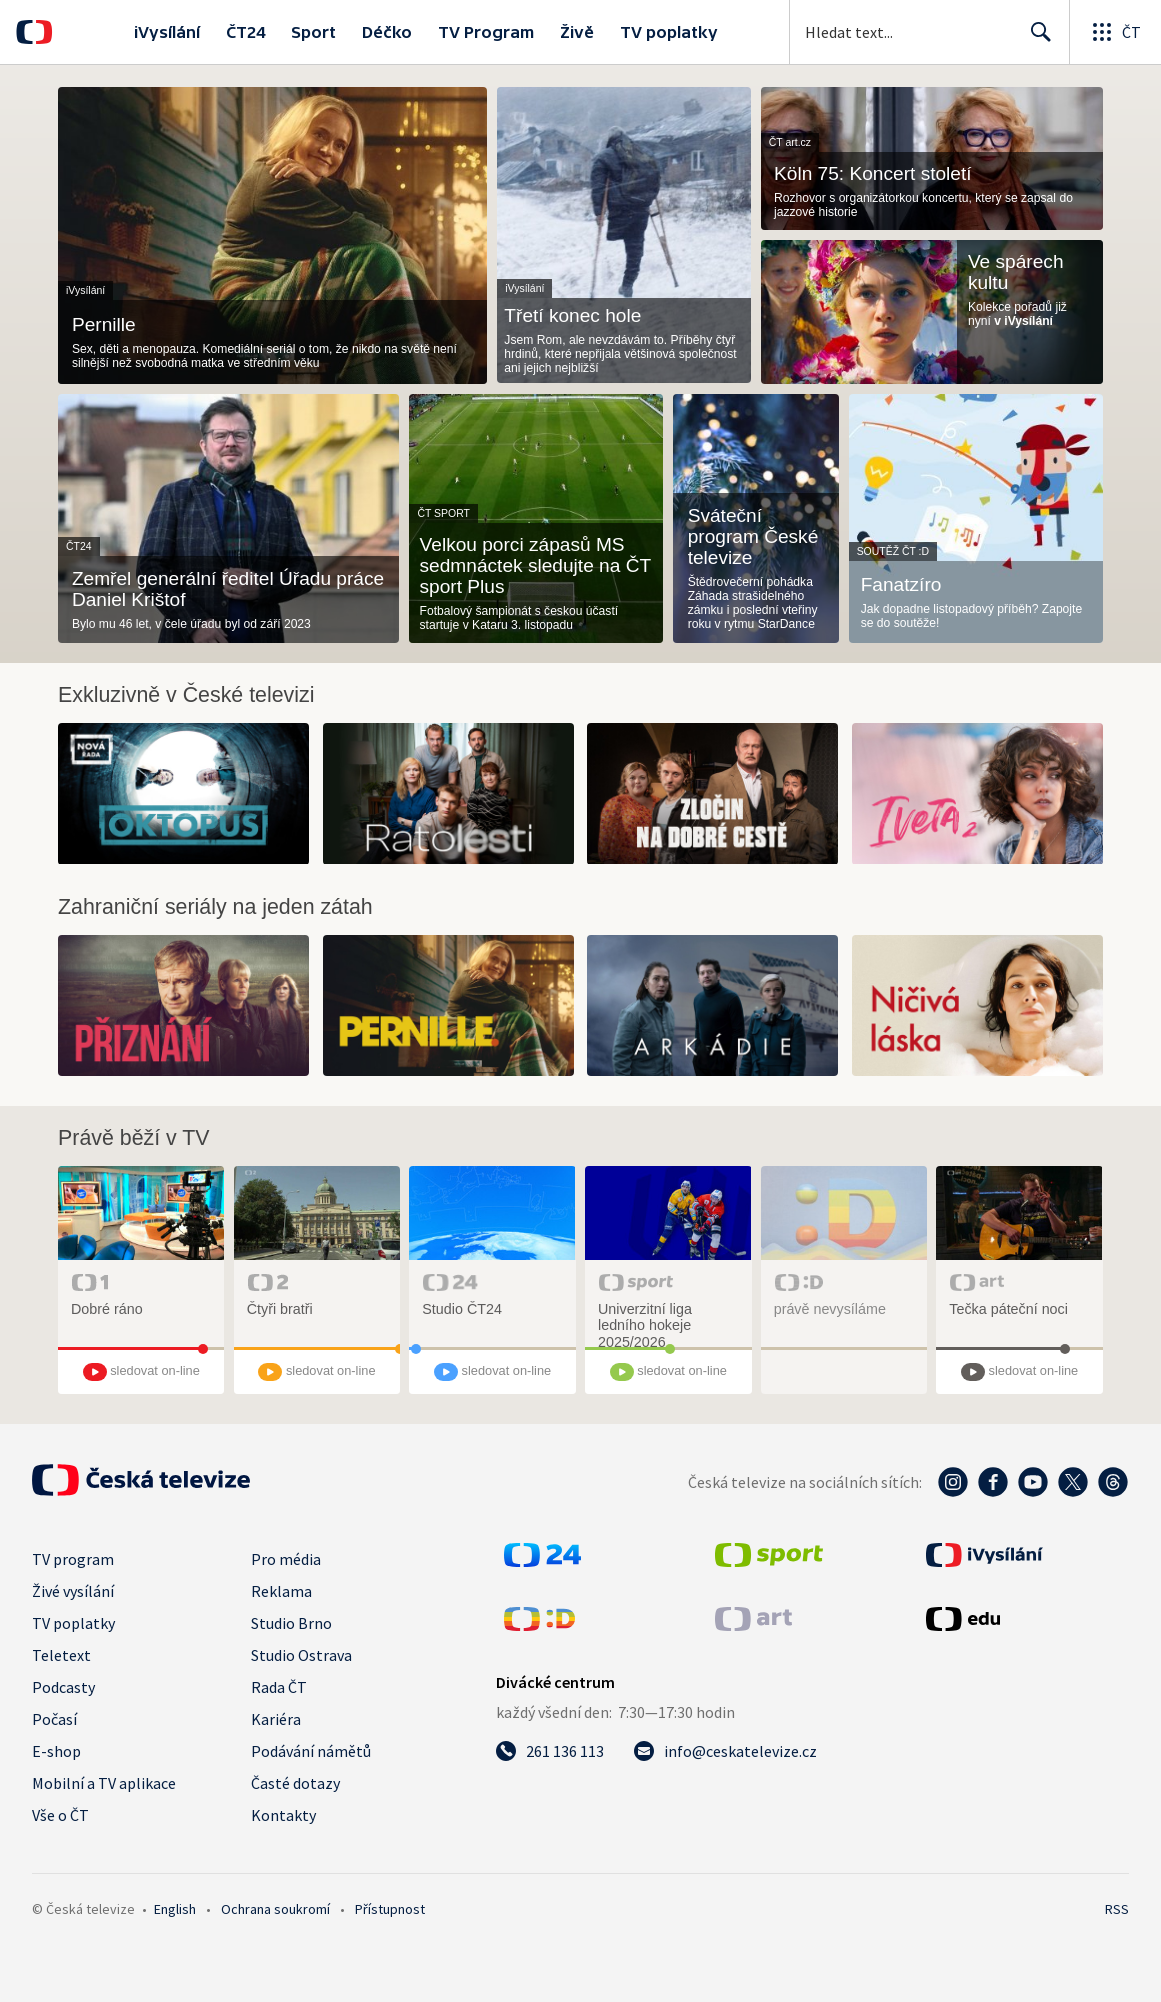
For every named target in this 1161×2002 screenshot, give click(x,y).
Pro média (286, 1559)
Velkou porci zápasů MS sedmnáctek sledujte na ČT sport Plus (535, 565)
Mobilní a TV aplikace (104, 1783)
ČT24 (245, 32)
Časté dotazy (295, 1783)
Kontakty (283, 1815)
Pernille (104, 324)
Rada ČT (279, 1687)
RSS (1117, 1909)
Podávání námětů (311, 1751)
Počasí (54, 1719)
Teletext (61, 1655)
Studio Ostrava (301, 1655)
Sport (313, 32)
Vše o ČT (60, 1815)
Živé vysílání (73, 1591)
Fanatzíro (901, 584)
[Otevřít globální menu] (1115, 32)
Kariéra (276, 1719)
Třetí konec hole (572, 315)
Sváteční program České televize (753, 536)
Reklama (281, 1591)
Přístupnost (390, 1909)
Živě (577, 32)
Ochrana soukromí (275, 1909)
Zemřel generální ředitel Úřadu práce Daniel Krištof (228, 589)
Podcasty (63, 1687)
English (175, 1909)
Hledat (1035, 40)
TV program (73, 1559)
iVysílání (167, 32)
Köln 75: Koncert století (873, 173)
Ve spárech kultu (1016, 272)
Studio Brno (291, 1623)
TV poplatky (669, 32)
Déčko (387, 32)
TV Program (486, 32)
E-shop (56, 1751)
